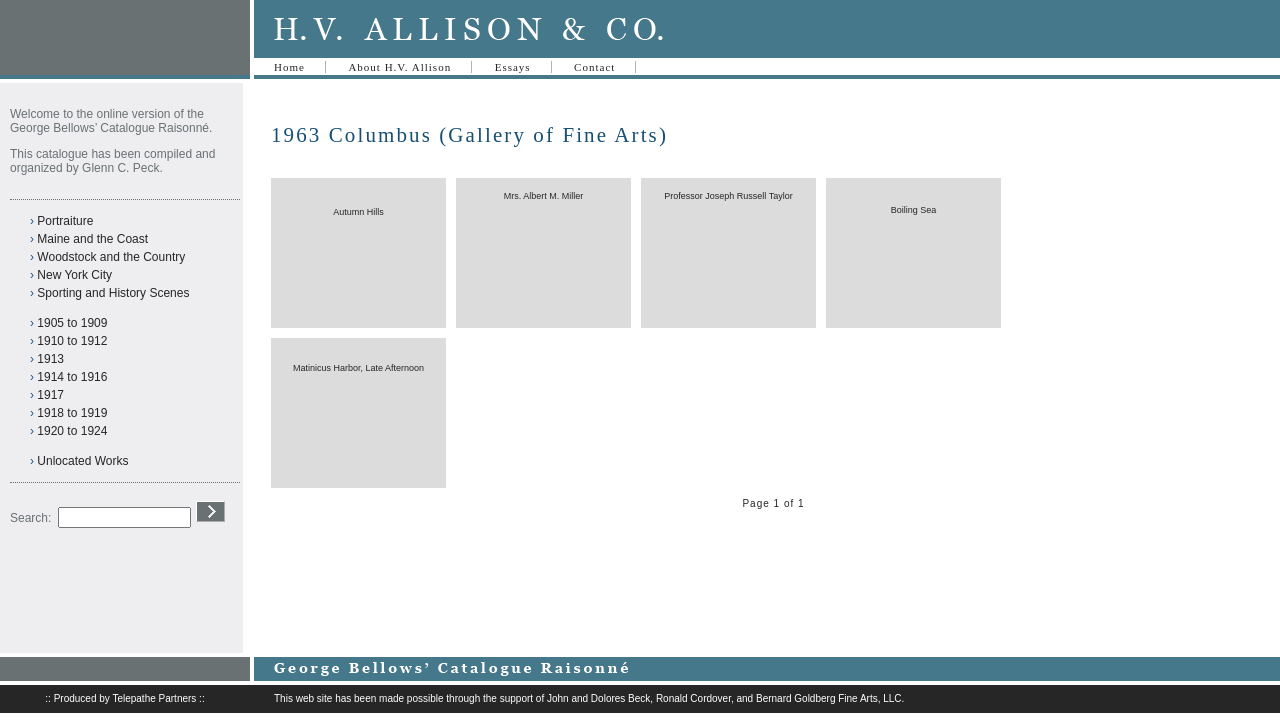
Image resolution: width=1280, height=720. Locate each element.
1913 (50, 359)
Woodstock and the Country (111, 257)
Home (289, 67)
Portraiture (65, 221)
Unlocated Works (82, 461)
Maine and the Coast (92, 239)
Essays (513, 67)
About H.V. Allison (399, 67)
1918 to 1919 (72, 413)
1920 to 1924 (72, 431)
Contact (594, 67)
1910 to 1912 (72, 341)
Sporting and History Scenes (113, 293)
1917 (50, 395)
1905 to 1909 (72, 323)
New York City (74, 275)
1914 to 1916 (72, 377)
